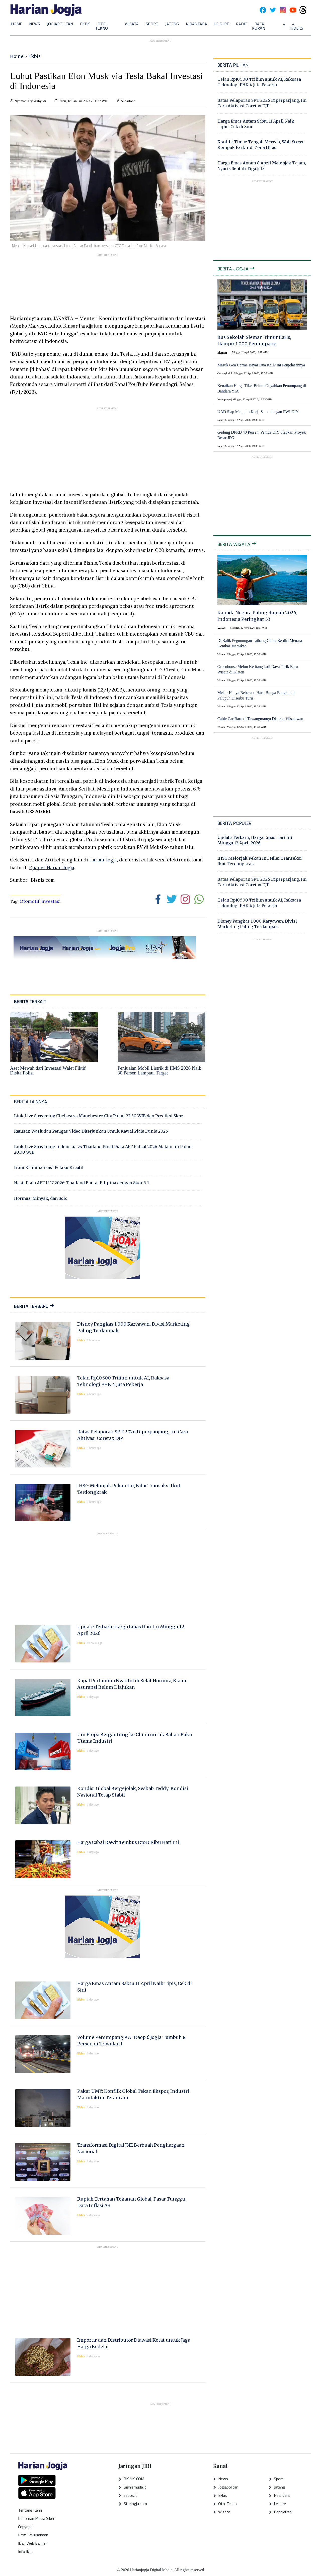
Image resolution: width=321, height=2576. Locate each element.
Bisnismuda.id (132, 2487)
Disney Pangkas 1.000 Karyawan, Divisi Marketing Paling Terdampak (257, 924)
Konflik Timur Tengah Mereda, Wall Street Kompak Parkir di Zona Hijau (260, 144)
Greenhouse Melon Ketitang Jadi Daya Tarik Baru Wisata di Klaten (257, 669)
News (34, 24)
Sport (152, 24)
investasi (51, 901)
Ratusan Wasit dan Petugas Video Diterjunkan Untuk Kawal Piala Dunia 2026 (91, 1131)
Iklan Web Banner (32, 2543)
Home (16, 24)
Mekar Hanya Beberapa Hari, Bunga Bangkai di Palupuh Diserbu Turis (256, 695)
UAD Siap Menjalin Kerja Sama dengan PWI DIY (258, 412)
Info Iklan (26, 2551)
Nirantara (196, 24)
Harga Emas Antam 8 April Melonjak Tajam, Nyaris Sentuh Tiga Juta (261, 165)
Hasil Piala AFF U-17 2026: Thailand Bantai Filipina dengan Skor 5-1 (81, 1182)
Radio (242, 24)
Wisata (132, 24)
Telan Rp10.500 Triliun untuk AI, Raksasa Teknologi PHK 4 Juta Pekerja (259, 82)
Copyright (26, 2527)
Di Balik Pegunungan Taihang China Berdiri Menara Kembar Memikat (259, 643)
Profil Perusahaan (33, 2535)
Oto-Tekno (101, 26)
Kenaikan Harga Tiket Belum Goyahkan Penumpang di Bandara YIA (261, 388)
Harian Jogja (103, 860)
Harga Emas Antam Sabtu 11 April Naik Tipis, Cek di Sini (255, 124)
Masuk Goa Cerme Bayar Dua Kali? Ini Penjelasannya (261, 365)
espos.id (127, 2495)
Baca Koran (258, 26)
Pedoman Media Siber (36, 2518)
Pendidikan (280, 2512)
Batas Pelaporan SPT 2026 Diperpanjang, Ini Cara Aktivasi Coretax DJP (262, 103)
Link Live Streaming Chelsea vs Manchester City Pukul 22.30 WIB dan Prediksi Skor (98, 1115)
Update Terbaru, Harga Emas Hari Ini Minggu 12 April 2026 (254, 840)
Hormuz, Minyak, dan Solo (40, 1198)
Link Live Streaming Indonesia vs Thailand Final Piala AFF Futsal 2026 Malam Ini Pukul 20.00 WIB (103, 1149)
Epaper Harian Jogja (51, 867)
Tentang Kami (30, 2510)
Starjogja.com (132, 2504)
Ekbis (85, 24)
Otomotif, (30, 901)
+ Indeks (296, 26)
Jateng (172, 24)
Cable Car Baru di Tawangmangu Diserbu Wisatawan (260, 719)
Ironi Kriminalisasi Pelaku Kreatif (49, 1167)
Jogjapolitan (60, 24)
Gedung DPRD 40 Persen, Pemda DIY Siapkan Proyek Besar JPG (261, 435)
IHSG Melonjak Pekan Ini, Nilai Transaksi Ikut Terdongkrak (259, 861)
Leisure (221, 24)
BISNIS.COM (131, 2479)
